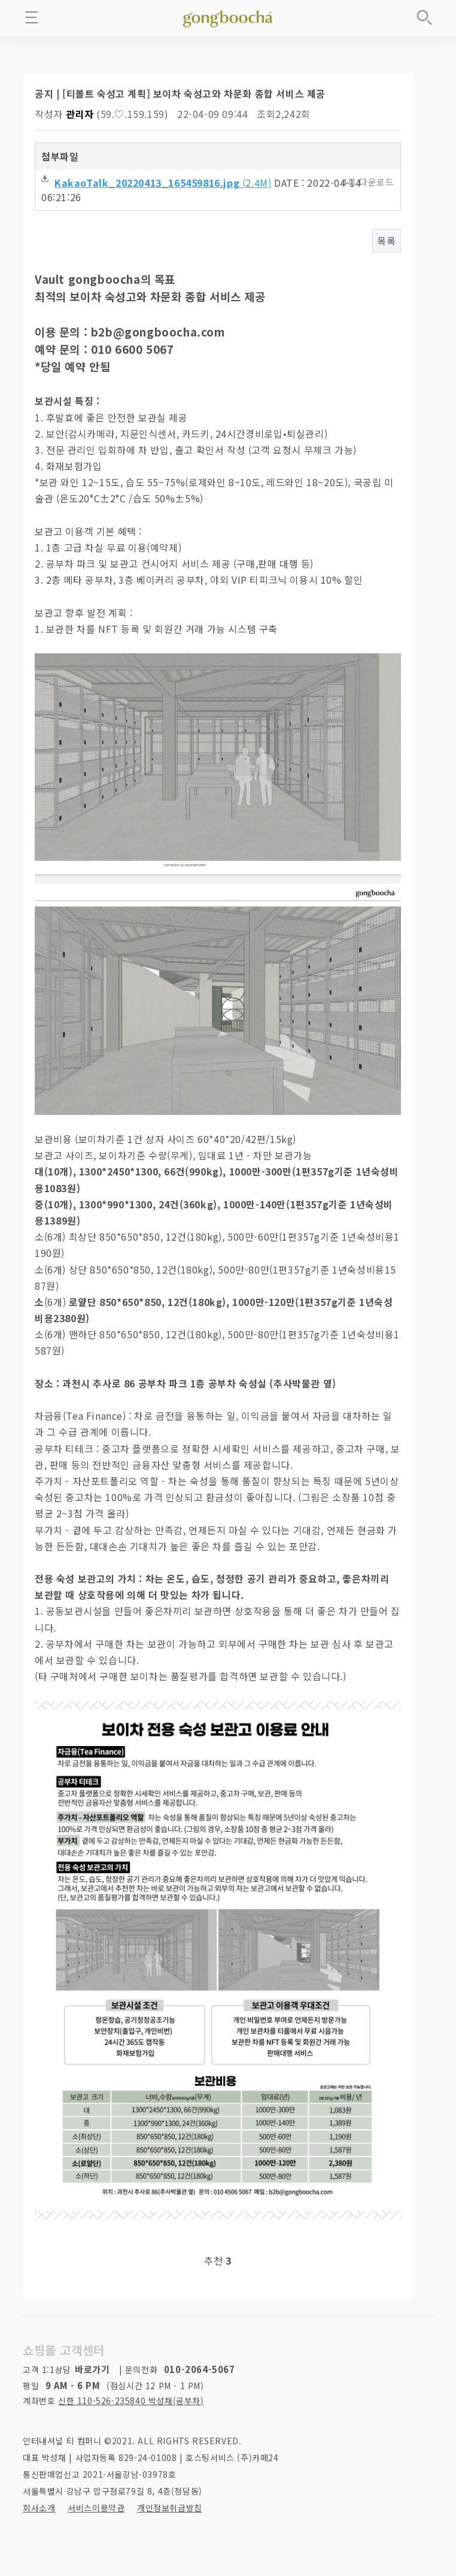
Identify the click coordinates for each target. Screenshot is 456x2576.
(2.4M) (156, 182)
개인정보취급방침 (169, 2508)
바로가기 (92, 2369)
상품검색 (424, 17)
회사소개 (39, 2508)
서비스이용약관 (96, 2508)
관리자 (80, 114)
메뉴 (32, 17)
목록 (386, 241)
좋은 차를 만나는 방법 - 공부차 (228, 17)
